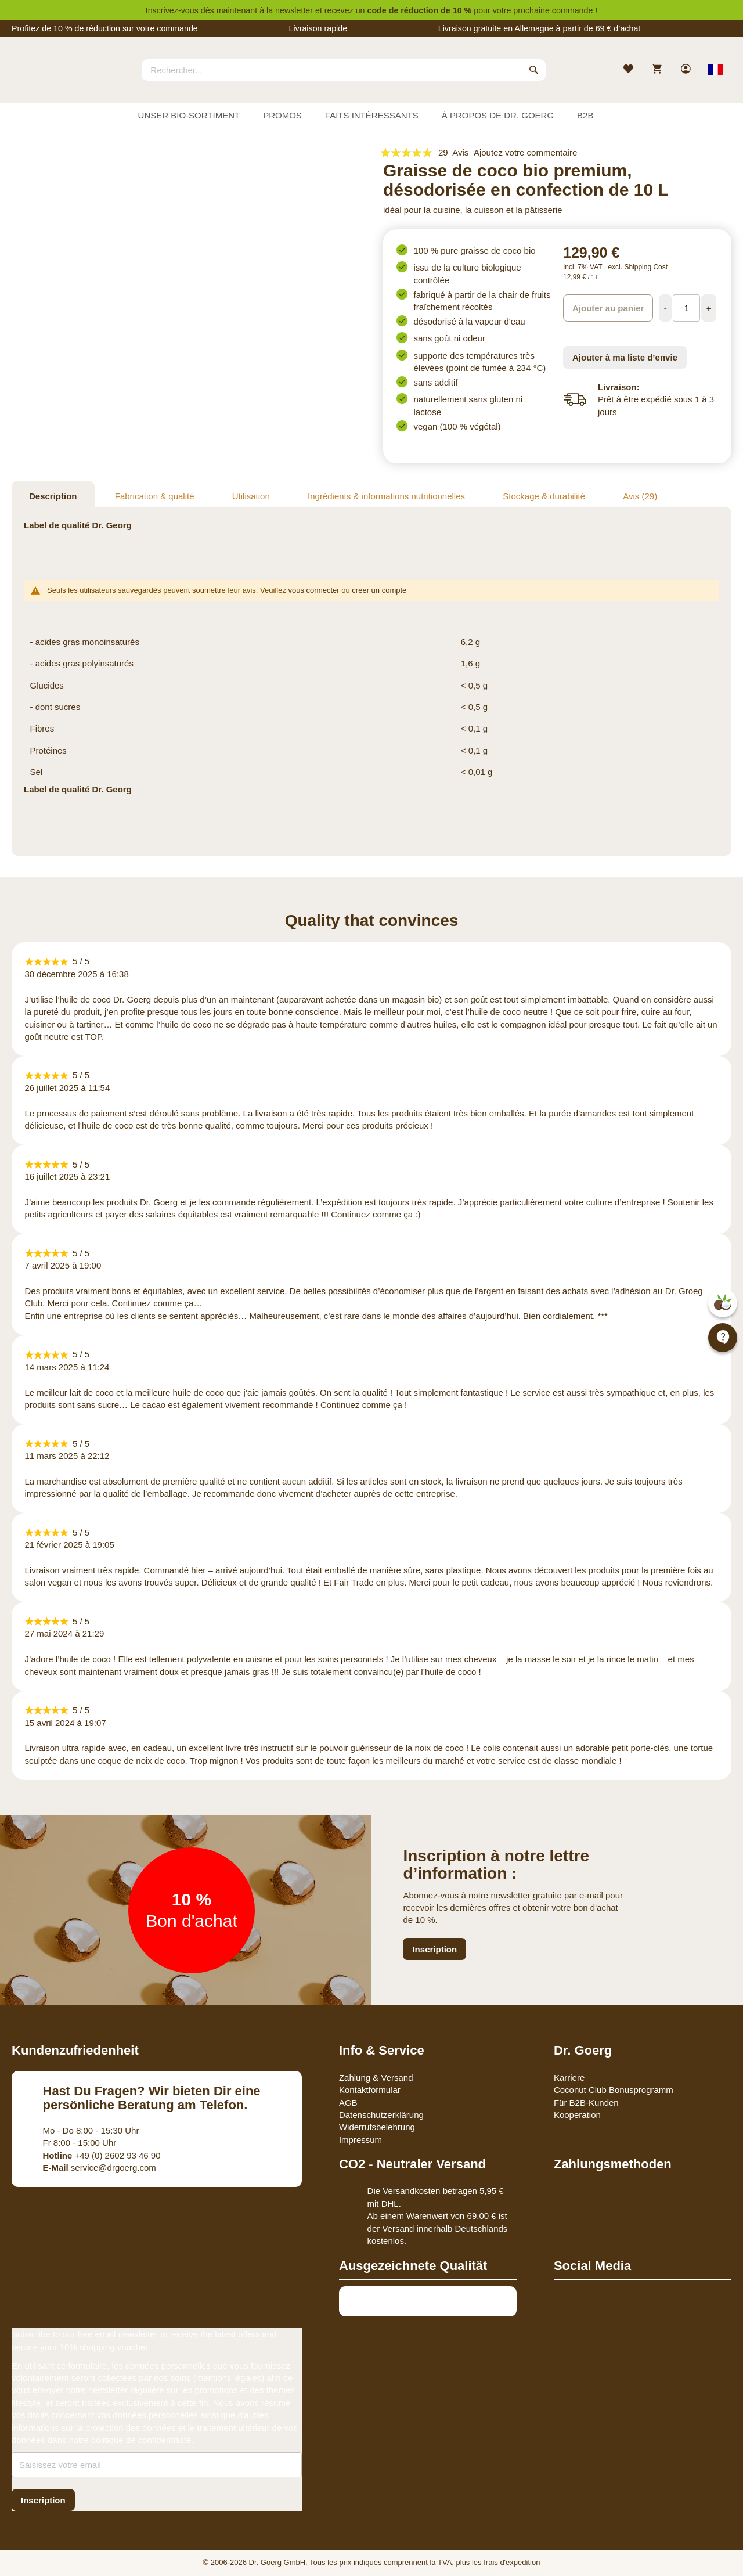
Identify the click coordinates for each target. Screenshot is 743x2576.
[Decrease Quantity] (665, 308)
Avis (640, 496)
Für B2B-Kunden (586, 2102)
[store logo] (55, 80)
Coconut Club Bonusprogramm (613, 2090)
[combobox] (343, 69)
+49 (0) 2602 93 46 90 (102, 2155)
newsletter (294, 10)
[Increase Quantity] (708, 308)
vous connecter (314, 590)
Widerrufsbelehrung (377, 2127)
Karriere (569, 2078)
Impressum (360, 2140)
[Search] (534, 69)
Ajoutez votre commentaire (525, 152)
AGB (348, 2102)
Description (53, 496)
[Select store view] (715, 70)
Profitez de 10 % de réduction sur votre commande (105, 28)
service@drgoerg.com (99, 2168)
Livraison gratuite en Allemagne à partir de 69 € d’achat (539, 28)
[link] (687, 70)
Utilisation (251, 496)
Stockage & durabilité (544, 496)
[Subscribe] (43, 2500)
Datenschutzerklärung (381, 2115)
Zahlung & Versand (376, 2078)
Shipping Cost (646, 267)
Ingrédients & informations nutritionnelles (386, 496)
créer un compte (379, 590)
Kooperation (577, 2115)
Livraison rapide (317, 28)
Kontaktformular (370, 2090)
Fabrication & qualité (154, 496)
